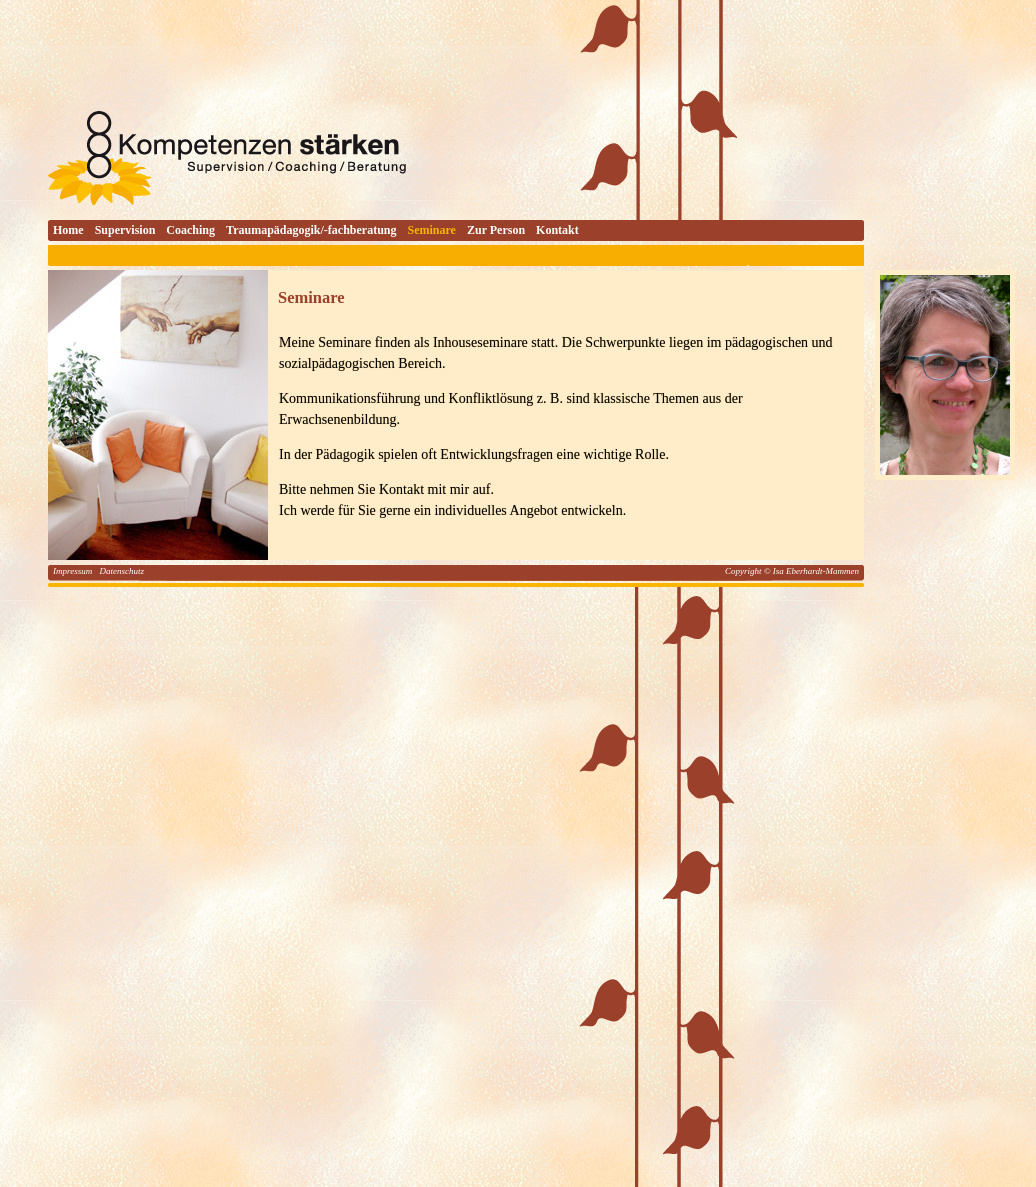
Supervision (125, 230)
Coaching (190, 230)
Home (68, 230)
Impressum (73, 571)
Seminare (432, 230)
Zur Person (496, 230)
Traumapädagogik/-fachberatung (311, 230)
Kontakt (557, 230)
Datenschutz (121, 571)
